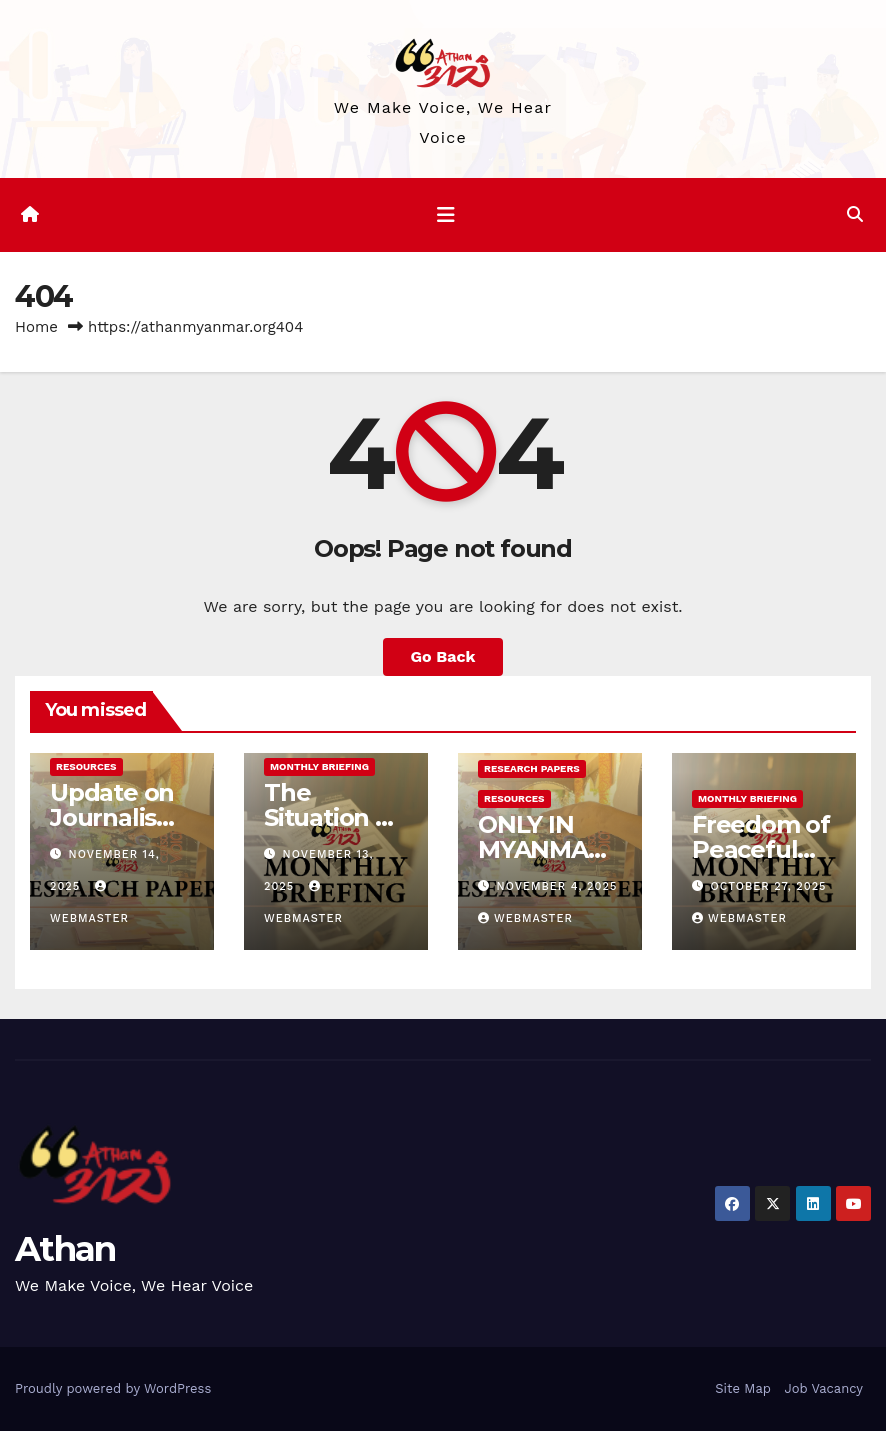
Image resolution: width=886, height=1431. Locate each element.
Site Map (743, 1388)
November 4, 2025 (557, 886)
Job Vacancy (823, 1388)
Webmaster (525, 918)
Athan (65, 1249)
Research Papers (532, 768)
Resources (86, 766)
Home (36, 327)
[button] (855, 214)
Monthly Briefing (319, 766)
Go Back (443, 656)
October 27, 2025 (769, 886)
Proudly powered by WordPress (113, 1388)
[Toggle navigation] (446, 215)
